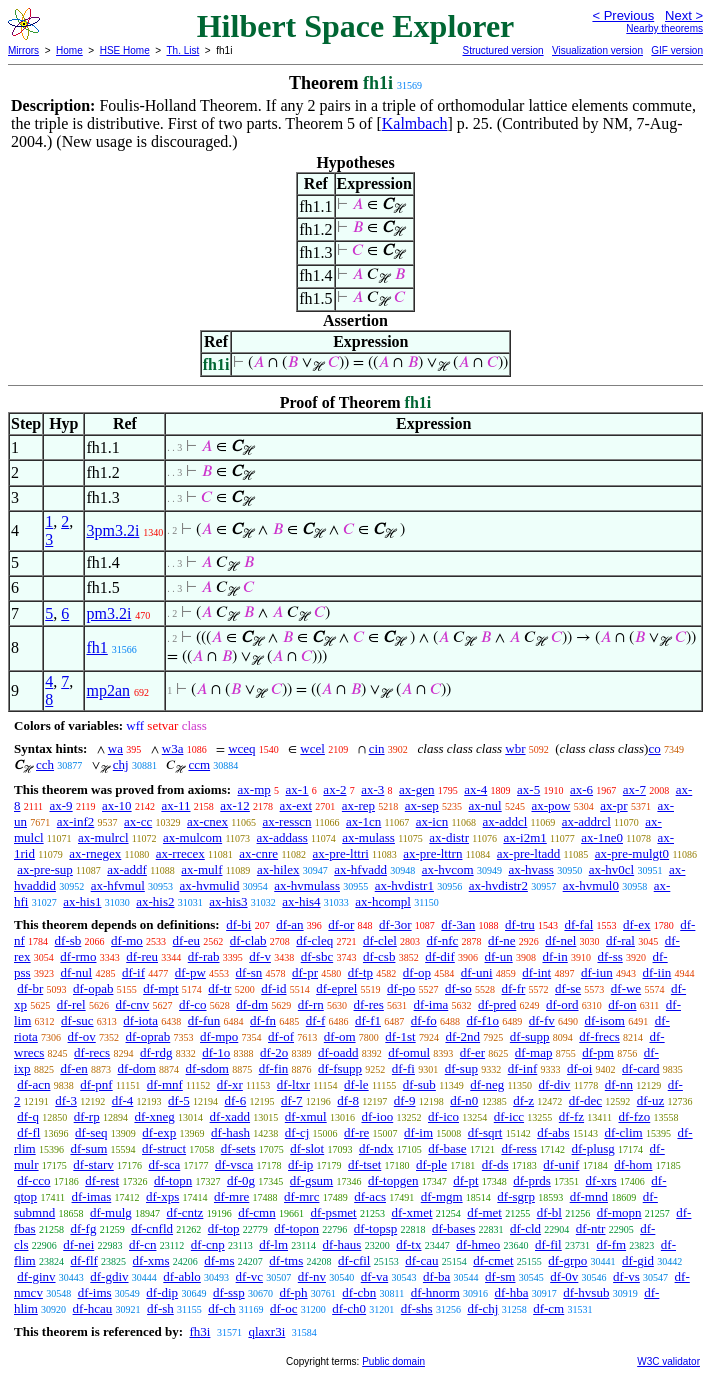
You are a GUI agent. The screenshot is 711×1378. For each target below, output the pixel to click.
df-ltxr (293, 1084)
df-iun (597, 972)
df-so (458, 988)
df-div (555, 1084)
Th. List (183, 50)
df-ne (501, 940)
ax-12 (235, 805)
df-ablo (182, 1276)
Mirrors (23, 50)
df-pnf (96, 1084)
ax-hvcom (448, 869)
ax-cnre (258, 853)
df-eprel (336, 988)
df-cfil (354, 1260)
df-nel (560, 940)
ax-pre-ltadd (529, 853)
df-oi (579, 1068)
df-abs (553, 1132)
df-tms (286, 1260)
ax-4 (475, 789)
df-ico (443, 1116)
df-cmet (493, 1260)
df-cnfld (152, 1228)
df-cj (297, 1132)
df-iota (140, 1020)
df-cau (421, 1260)
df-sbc (317, 956)
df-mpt (160, 988)
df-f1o (483, 1020)
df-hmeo (478, 1244)
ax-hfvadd (360, 869)
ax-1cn (363, 821)
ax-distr (449, 837)
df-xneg (154, 1116)
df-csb (379, 956)
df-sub (419, 1084)
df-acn (33, 1084)
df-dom (137, 1068)
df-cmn (257, 1212)
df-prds (532, 1180)
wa (115, 748)
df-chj (482, 1308)
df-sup (461, 1068)
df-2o (274, 1052)
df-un (499, 956)
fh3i (199, 1331)
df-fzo (634, 1116)
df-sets (238, 1148)
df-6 (236, 1100)
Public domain (393, 1361)
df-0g (241, 1180)
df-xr (230, 1084)
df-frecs (599, 1036)
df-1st (400, 1036)
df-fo (424, 1020)
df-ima (431, 1004)
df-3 (66, 1100)
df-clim (623, 1132)
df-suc (77, 1020)
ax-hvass (531, 869)
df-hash (230, 1132)
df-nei (78, 1244)
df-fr (514, 988)
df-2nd (462, 1036)
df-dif (440, 956)
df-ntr (591, 1228)
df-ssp (229, 1292)
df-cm (548, 1308)
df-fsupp (340, 1068)
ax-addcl (505, 821)
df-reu (142, 956)
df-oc (283, 1308)
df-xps (162, 1196)
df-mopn (619, 1212)
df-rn (311, 1004)
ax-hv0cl (611, 869)
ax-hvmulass (307, 885)
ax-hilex (278, 869)
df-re (356, 1132)
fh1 (96, 647)
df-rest (102, 1180)
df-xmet (411, 1212)
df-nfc (443, 940)
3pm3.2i (112, 530)
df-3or (395, 924)
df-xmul (306, 1116)
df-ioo (377, 1116)
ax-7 (634, 789)
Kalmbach (415, 123)
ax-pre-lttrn (432, 853)
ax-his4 (301, 901)
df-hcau (93, 1308)
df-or (341, 924)
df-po (401, 988)
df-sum (88, 1148)
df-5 (179, 1100)
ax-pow (550, 805)
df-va (374, 1276)
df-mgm (442, 1196)
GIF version (677, 50)
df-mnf (165, 1084)
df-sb (68, 940)
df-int (536, 972)
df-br (30, 988)
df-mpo (219, 1036)
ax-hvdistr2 (498, 885)
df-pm (598, 1052)
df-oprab (148, 1036)
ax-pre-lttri (341, 853)
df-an (289, 924)
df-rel (71, 1004)
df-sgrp (516, 1196)
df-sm (500, 1276)
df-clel (380, 940)
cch (45, 764)
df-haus (341, 1244)
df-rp (87, 1116)
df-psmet (333, 1212)
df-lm (273, 1244)
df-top (224, 1228)
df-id (273, 988)
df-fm (611, 1244)
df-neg (487, 1084)
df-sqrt (485, 1132)
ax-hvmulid (210, 885)
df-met (484, 1212)
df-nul (76, 972)
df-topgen (393, 1180)
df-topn (173, 1180)
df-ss (609, 956)
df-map (534, 1052)
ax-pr (613, 805)
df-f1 (368, 1020)
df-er (472, 1052)
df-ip (300, 1164)
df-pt (465, 1180)
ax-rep (358, 805)
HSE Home (125, 50)
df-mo (127, 940)
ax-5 (528, 789)
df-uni (477, 972)
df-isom (605, 1020)
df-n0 (464, 1100)
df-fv (542, 1020)
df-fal (578, 924)
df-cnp (208, 1244)
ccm (199, 764)
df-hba (512, 1292)
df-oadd (338, 1052)
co (654, 748)
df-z (523, 1100)
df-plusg (593, 1148)
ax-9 (61, 805)
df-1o (216, 1052)
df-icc (509, 1116)
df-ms (219, 1260)
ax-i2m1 (524, 837)
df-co (192, 1004)
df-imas (92, 1196)
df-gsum (311, 1180)
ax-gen (416, 789)
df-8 (348, 1100)
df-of (281, 1036)
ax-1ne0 (602, 837)
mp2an (108, 690)
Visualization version (597, 50)
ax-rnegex (95, 853)
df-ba (436, 1276)
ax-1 (297, 789)
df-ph (293, 1292)
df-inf (523, 1068)
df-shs (417, 1308)
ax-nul (484, 805)
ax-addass (282, 837)
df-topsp (375, 1228)
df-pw (190, 972)
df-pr (305, 972)
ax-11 (175, 805)
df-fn (263, 1020)
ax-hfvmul (118, 885)
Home (69, 50)
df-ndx (376, 1148)
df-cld (525, 1228)
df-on (622, 1004)
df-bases (453, 1228)
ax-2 (334, 789)
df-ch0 (349, 1308)
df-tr (219, 988)
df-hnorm (435, 1292)
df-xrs (601, 1180)
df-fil (548, 1244)
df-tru (520, 924)
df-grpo (567, 1260)
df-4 (123, 1100)
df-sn (249, 972)
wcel (312, 748)
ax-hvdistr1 (404, 885)
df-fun (204, 1020)
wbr (515, 748)
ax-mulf (201, 869)
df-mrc (301, 1196)
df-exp (159, 1132)
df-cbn (359, 1292)
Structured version (502, 50)
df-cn (142, 1244)
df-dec (585, 1100)
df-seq (91, 1132)
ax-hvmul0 (591, 885)
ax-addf (127, 869)
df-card (641, 1068)
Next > (684, 15)
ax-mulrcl (103, 837)
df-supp (530, 1036)
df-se (568, 988)
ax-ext (296, 805)
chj (121, 764)
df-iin (656, 972)
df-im (418, 1132)
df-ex (636, 924)
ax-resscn (286, 821)
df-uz (650, 1100)
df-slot (307, 1148)
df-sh (160, 1308)
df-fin (274, 1068)
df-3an (458, 924)
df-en (73, 1068)
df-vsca (234, 1164)
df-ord (562, 1004)
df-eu (186, 940)
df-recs (92, 1052)
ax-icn (432, 821)
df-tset (364, 1164)
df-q (28, 1116)
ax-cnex (207, 821)
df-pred (497, 1004)
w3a (173, 748)
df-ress (518, 1148)
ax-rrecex (180, 853)
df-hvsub (586, 1292)
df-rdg (156, 1052)
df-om (340, 1036)
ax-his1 (82, 901)
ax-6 (581, 789)
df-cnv (132, 1004)
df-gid (638, 1260)
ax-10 (117, 805)
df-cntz (185, 1212)
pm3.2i (108, 613)
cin (377, 748)
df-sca (165, 1164)
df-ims (95, 1292)
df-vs (626, 1276)
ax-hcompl (383, 901)
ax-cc (138, 821)
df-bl (549, 1212)
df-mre (231, 1196)
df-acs (370, 1196)
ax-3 (372, 789)
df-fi (403, 1068)
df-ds (495, 1164)
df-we (626, 988)
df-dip (162, 1292)
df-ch (221, 1308)
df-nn (619, 1084)
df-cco (33, 1180)
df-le (356, 1084)
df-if (133, 972)
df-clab (248, 940)
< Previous (623, 15)
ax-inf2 (76, 821)
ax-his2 (155, 901)
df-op (417, 972)
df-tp (360, 972)
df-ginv (36, 1276)
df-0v (564, 1276)
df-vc (249, 1276)
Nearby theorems (664, 28)
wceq (241, 748)
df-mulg (111, 1212)
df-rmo (78, 956)
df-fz (571, 1116)
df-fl (28, 1132)
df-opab (93, 988)
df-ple (431, 1164)
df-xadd (230, 1116)
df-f (316, 1020)
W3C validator (668, 1361)
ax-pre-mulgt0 (632, 853)
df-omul (409, 1052)
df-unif (561, 1164)
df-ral (620, 940)
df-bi (238, 924)
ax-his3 (228, 901)
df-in (554, 956)
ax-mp (254, 789)
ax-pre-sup (45, 869)
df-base (447, 1148)
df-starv (93, 1164)
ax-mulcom (192, 837)
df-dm (252, 1004)
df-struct (164, 1148)
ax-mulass (368, 837)
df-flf (83, 1260)
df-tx (408, 1244)
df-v (260, 956)
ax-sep (422, 805)
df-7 (292, 1100)
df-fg (83, 1228)
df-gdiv (109, 1276)
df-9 (405, 1100)
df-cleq (314, 940)
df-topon (296, 1228)
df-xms (151, 1260)
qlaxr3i (266, 1331)
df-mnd (589, 1196)
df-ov (82, 1036)
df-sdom (207, 1068)
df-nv (312, 1276)
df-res (369, 1004)
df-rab (204, 956)
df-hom (633, 1164)
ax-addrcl (586, 821)
